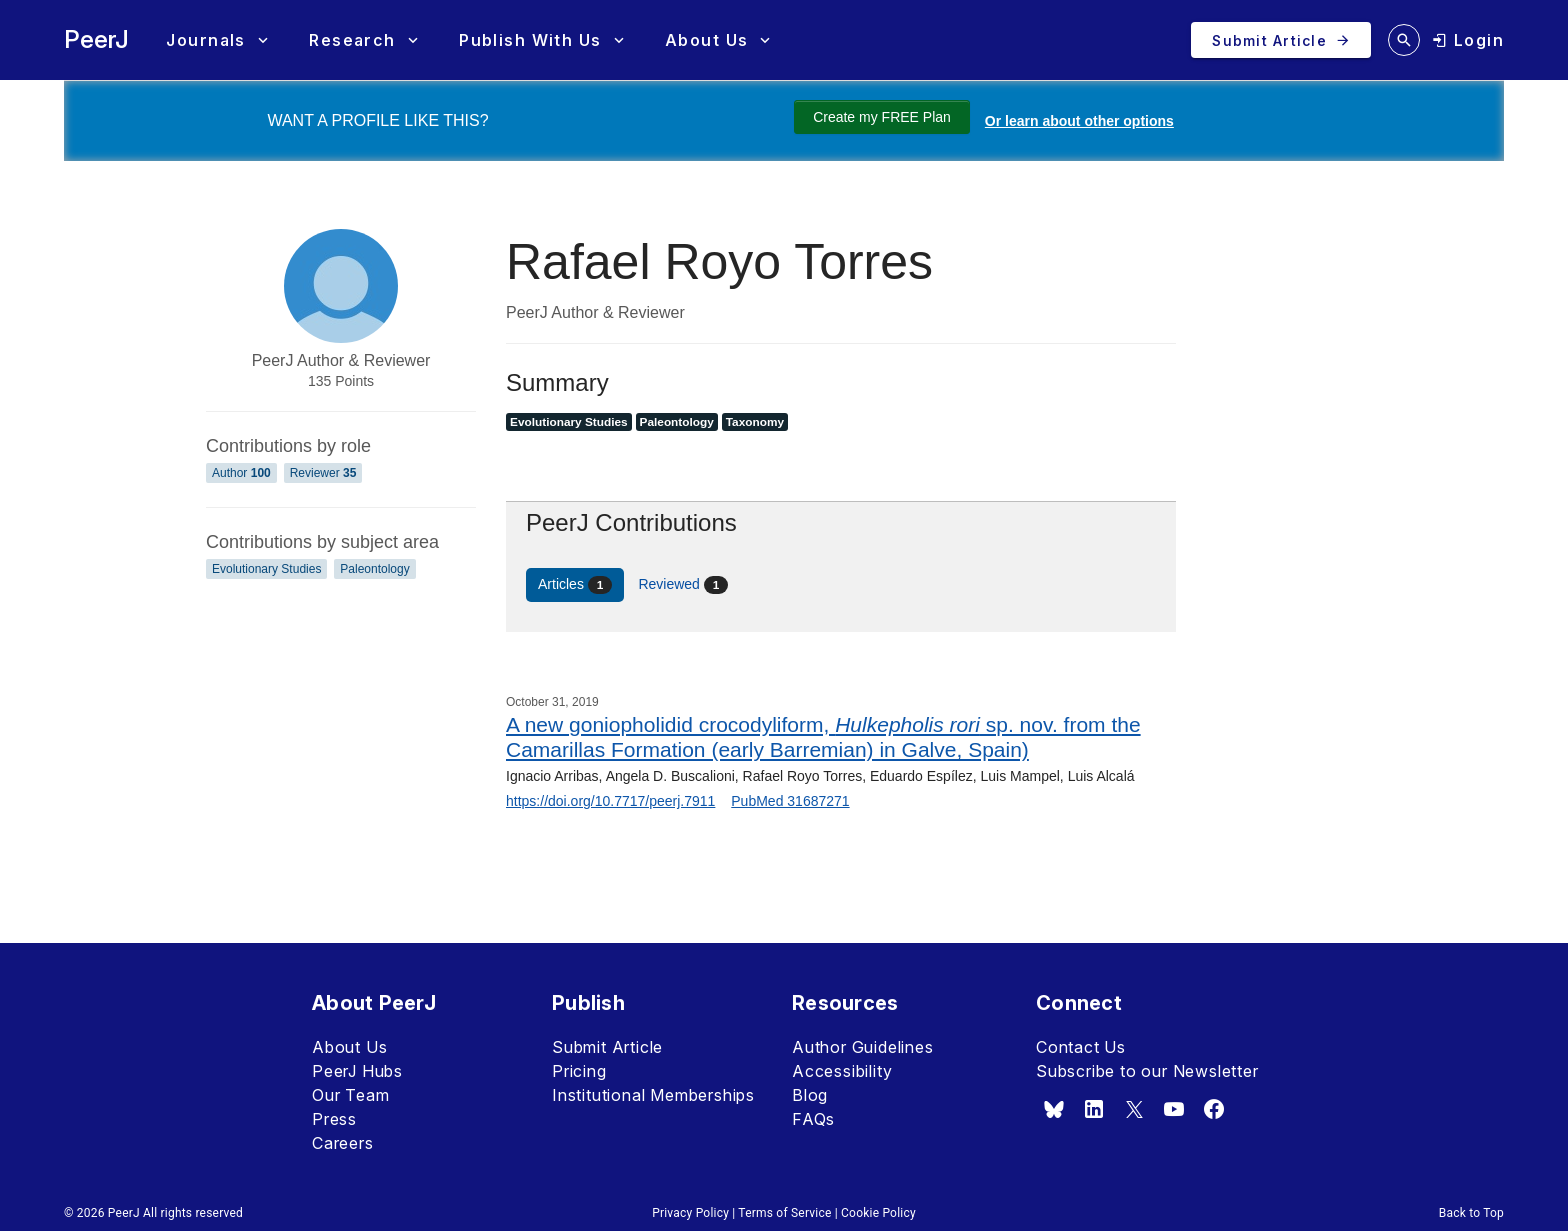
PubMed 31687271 (790, 801)
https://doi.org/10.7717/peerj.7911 (610, 801)
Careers (343, 1143)
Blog (810, 1095)
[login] (1468, 40)
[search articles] (1404, 40)
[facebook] (1214, 1109)
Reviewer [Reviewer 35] (323, 473)
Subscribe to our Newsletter (1147, 1071)
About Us (349, 1047)
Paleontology (374, 569)
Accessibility (842, 1071)
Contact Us (1081, 1047)
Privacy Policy (690, 1213)
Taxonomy (755, 422)
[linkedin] (1094, 1109)
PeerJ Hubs (357, 1071)
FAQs (813, 1119)
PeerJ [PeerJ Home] (96, 39)
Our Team (350, 1095)
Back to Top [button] (1471, 1213)
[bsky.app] (1054, 1109)
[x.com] (1134, 1109)
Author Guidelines (863, 1047)
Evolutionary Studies (266, 569)
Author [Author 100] (241, 473)
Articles (575, 585)
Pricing (579, 1071)
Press (334, 1119)
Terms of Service (784, 1213)
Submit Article (607, 1047)
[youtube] (1174, 1109)
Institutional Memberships (653, 1095)
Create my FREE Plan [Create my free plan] (882, 117)
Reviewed (683, 585)
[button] (216, 40)
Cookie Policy (878, 1213)
